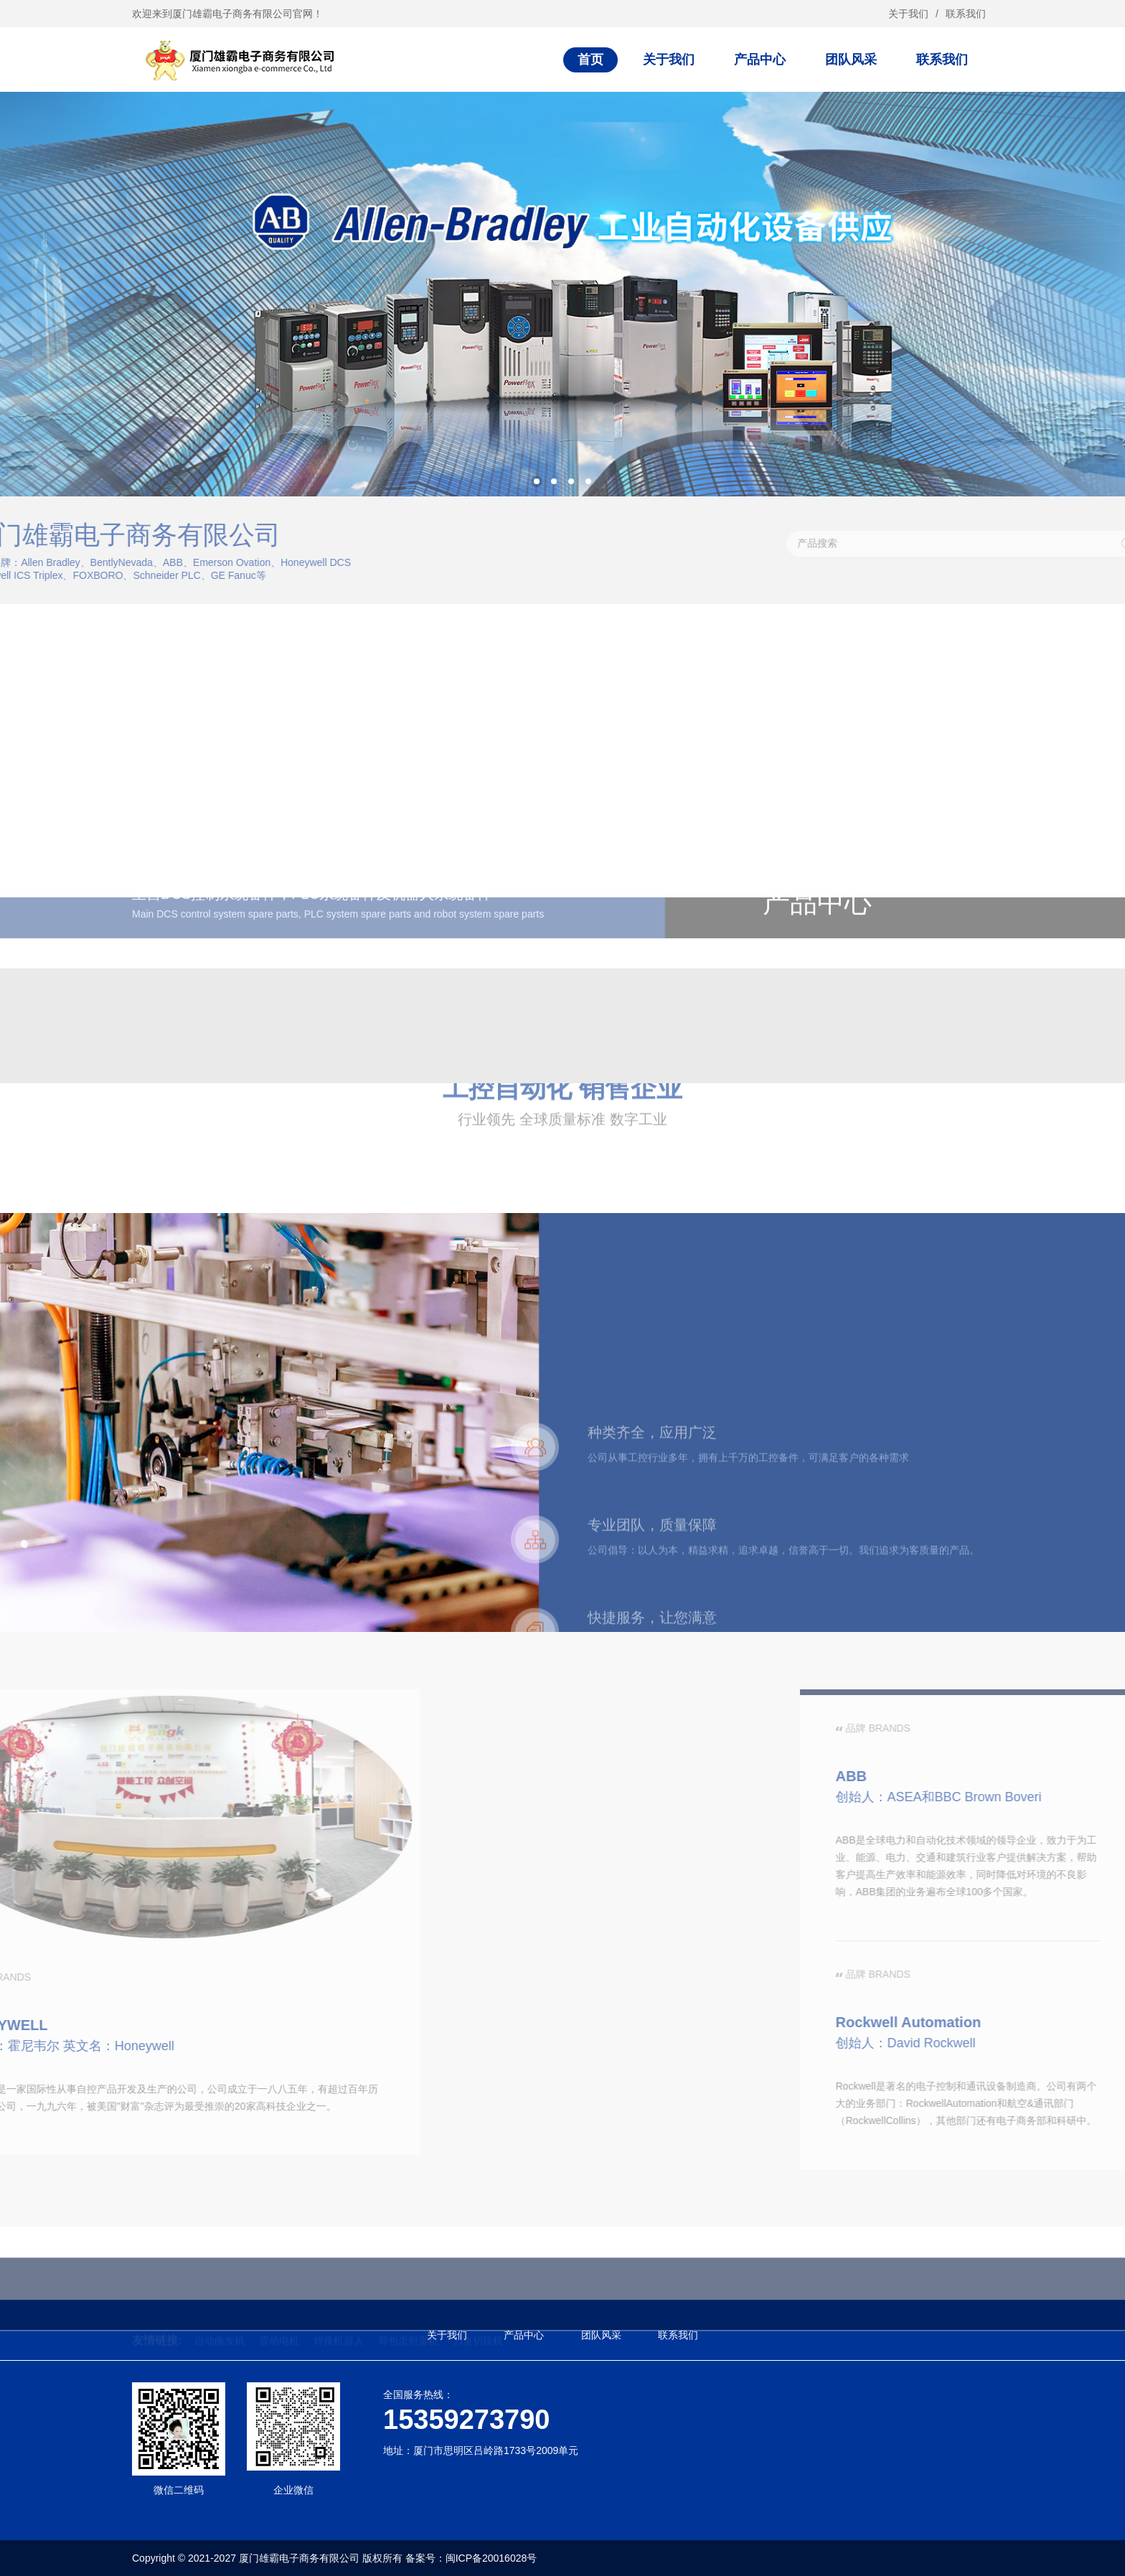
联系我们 (966, 13)
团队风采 (851, 59)
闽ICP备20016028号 (491, 2558)
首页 (590, 59)
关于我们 (908, 13)
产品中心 (760, 59)
